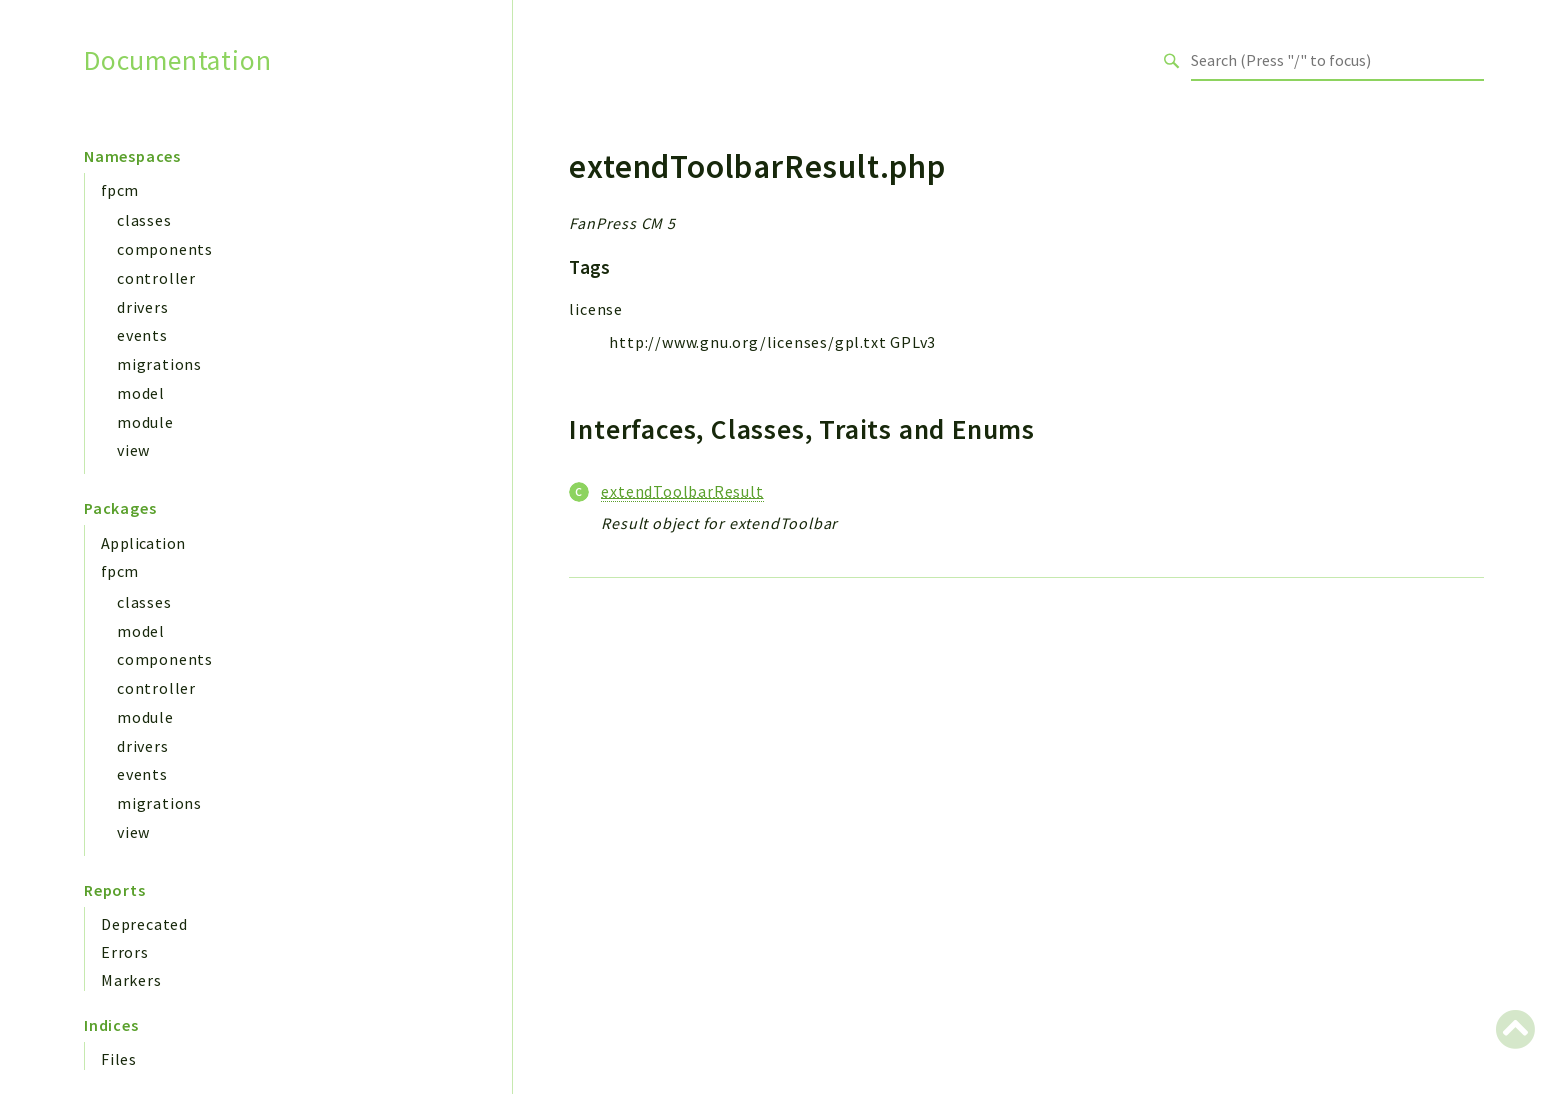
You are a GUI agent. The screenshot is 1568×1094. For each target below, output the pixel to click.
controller (156, 278)
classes (144, 220)
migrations (159, 364)
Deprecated (144, 924)
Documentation (177, 60)
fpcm (120, 190)
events (142, 335)
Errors (125, 952)
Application (143, 543)
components (165, 249)
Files (119, 1059)
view (133, 450)
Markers (131, 980)
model (141, 393)
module (145, 422)
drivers (143, 307)
